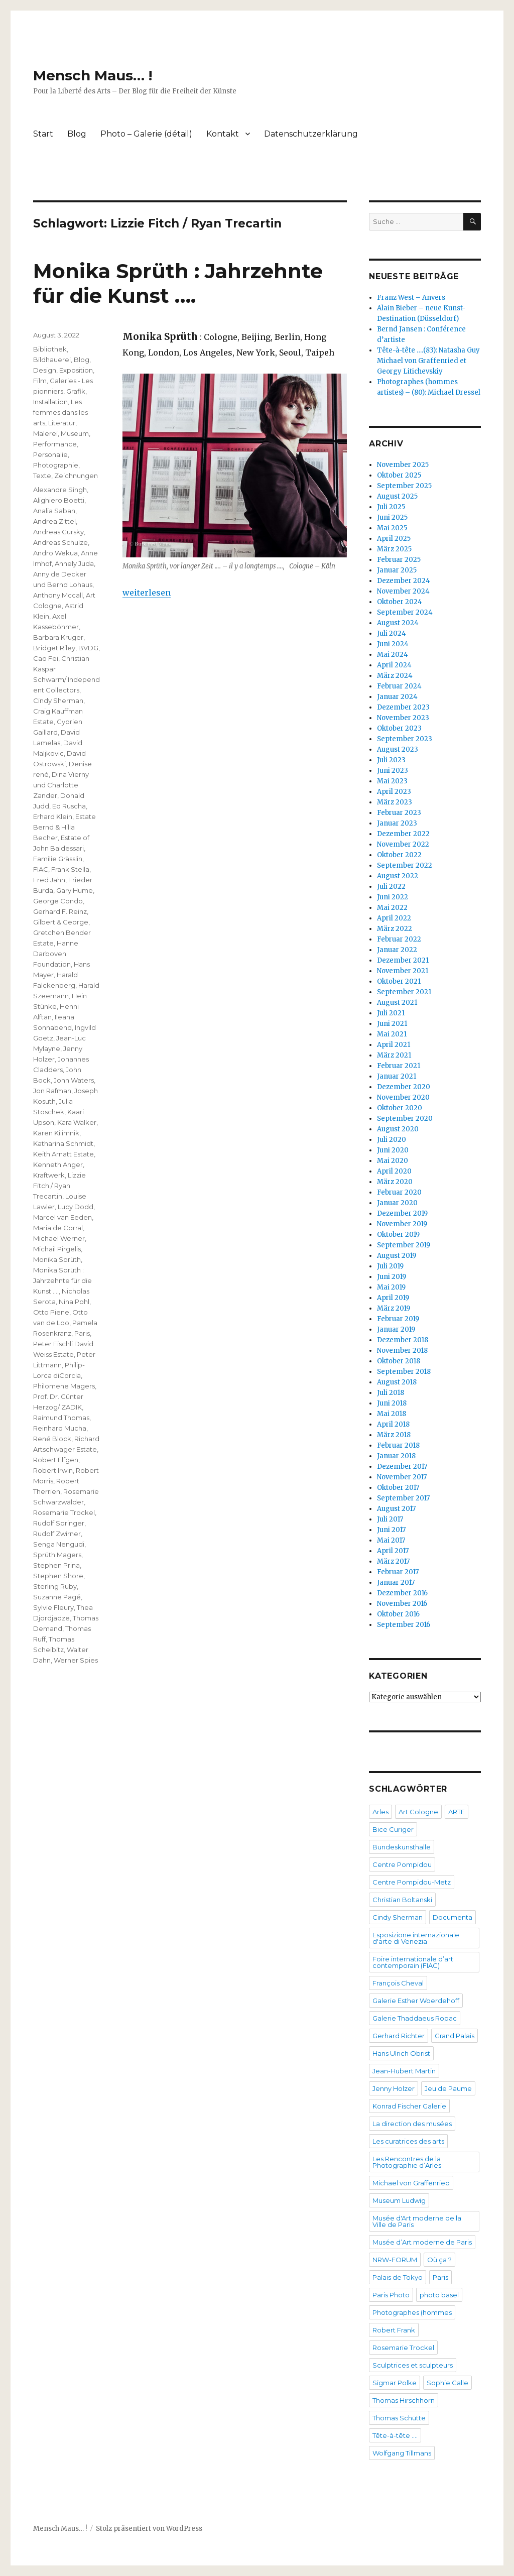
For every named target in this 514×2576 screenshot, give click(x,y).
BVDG (88, 648)
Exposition (76, 370)
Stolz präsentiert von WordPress (149, 2528)
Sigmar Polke (394, 2383)
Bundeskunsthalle (401, 1847)
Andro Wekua (55, 553)
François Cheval (398, 1983)
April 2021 (393, 1044)
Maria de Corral (58, 1228)
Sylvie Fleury (53, 1607)
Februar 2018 (398, 1445)
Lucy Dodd (75, 1207)
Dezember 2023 (403, 707)
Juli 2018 (390, 1392)
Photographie (55, 465)
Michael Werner (59, 1238)
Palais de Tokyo (397, 2277)
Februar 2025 (399, 559)
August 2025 (397, 496)
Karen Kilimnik (56, 1133)
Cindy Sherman (58, 700)
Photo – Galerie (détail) (146, 134)
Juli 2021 (391, 1013)
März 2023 (394, 802)
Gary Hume (74, 890)
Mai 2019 (391, 1287)
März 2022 (394, 928)
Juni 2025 (392, 517)
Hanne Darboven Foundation (55, 953)
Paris (82, 1333)
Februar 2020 (399, 1192)
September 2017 (403, 1498)
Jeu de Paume (448, 2088)
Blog (76, 134)
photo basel (439, 2295)
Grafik (75, 391)
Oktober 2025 (399, 475)
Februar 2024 (399, 686)
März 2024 (395, 675)
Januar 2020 (397, 1203)
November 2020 (403, 1097)
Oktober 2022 (399, 855)
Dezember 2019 (402, 1213)
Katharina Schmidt (63, 1143)
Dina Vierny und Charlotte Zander (61, 784)
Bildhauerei (52, 360)
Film (40, 381)
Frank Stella (70, 869)
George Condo (58, 901)
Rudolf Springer (58, 1523)
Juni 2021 (392, 1023)
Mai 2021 (392, 1034)
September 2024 (405, 612)
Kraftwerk (49, 1175)
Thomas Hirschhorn (403, 2400)
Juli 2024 (391, 633)
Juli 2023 (391, 760)
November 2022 (403, 844)
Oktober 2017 (398, 1487)
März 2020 (395, 1182)
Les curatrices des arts (408, 2141)
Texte (42, 476)
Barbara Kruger (58, 637)
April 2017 (393, 1551)
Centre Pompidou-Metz (411, 1882)
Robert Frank (393, 2330)
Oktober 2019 (398, 1234)
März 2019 (393, 1308)
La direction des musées (412, 2124)
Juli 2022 (391, 886)
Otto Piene (51, 1312)
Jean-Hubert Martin (404, 2071)
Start (43, 134)
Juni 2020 (393, 1150)
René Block (52, 1439)
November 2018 (402, 1350)
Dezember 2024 (403, 580)
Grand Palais (454, 2036)
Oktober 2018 (398, 1361)
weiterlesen (146, 593)
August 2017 (396, 1508)
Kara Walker (76, 1122)
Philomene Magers (64, 1386)
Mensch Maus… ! (92, 75)
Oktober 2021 (399, 981)
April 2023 (394, 791)
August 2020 (398, 1129)
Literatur (61, 423)
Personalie (50, 454)
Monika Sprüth (57, 1259)
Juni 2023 (392, 770)
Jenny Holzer (393, 2088)
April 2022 (394, 918)
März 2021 (394, 1055)
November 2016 (402, 1603)
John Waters (74, 1080)
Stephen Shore (58, 1576)
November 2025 (403, 464)
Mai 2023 (392, 781)
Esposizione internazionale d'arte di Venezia (415, 1938)
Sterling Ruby (55, 1586)
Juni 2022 (392, 897)
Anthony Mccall (58, 595)
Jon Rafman (52, 1091)
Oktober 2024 (399, 602)
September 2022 (404, 865)
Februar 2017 (398, 1572)
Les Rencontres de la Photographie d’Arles (406, 2162)
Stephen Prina (56, 1565)
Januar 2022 (397, 950)
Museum (75, 433)
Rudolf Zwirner (57, 1534)
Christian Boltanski (402, 1900)
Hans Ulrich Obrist (401, 2053)
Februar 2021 (398, 1066)
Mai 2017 (391, 1540)
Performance (55, 444)
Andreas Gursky (58, 532)
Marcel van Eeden (62, 1217)
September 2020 (405, 1118)
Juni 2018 (392, 1403)
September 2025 (404, 486)
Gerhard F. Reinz (60, 911)
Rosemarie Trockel (64, 1512)
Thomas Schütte (399, 2418)
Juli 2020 (391, 1139)
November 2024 (403, 591)
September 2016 (403, 1624)
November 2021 (402, 971)
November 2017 (402, 1477)
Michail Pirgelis (57, 1249)
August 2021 (397, 1002)
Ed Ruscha (69, 806)
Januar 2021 (396, 1076)
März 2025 (394, 549)
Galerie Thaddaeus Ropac (414, 2018)
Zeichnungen (76, 476)
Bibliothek (50, 349)
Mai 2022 (392, 907)
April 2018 (393, 1424)
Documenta (452, 1917)
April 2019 (393, 1298)
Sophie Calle (447, 2383)
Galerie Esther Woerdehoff (415, 2001)
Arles (380, 1812)
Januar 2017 (396, 1582)
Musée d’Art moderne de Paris (422, 2242)
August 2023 (397, 749)
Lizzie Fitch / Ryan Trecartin (59, 1185)
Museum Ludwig (399, 2200)
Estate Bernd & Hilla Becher (64, 827)
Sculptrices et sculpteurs (412, 2365)
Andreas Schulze (60, 542)
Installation (50, 402)
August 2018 (397, 1382)
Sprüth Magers (57, 1555)
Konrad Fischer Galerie (409, 2106)
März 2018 (394, 1435)
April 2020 (394, 1171)
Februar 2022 (399, 939)
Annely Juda (74, 563)
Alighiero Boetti (58, 500)
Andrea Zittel (54, 521)
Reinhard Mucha (59, 1428)
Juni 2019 (391, 1276)
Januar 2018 (396, 1456)
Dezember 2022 (403, 834)
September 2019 (403, 1245)
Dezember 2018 (402, 1340)
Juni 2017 (391, 1530)
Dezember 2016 (402, 1593)
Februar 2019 (398, 1319)
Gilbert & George (60, 922)
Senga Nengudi (58, 1544)
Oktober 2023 (399, 728)
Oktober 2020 (399, 1108)
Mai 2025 (392, 528)
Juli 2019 (390, 1266)
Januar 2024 (397, 696)
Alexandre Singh (60, 490)
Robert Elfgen (55, 1460)
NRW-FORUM (394, 2260)
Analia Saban (54, 511)
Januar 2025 (397, 570)
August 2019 (396, 1255)
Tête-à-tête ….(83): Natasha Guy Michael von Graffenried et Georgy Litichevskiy (428, 361)
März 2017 (393, 1561)
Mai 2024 (392, 654)
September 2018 (404, 1371)
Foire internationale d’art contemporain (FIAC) (412, 1962)
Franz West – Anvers (411, 297)
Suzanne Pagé (57, 1597)
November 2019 (402, 1224)
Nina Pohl (74, 1302)
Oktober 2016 (398, 1614)
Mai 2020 (392, 1160)
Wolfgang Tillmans (401, 2453)
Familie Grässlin (57, 859)
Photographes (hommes (412, 2312)
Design (44, 370)
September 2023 (404, 739)
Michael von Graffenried (411, 2183)
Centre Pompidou (402, 1864)
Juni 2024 (393, 644)
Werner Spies (76, 1660)
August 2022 (397, 876)
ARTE (456, 1812)
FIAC (40, 869)
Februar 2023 (399, 812)
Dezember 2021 (403, 960)
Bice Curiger (393, 1829)
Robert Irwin (53, 1470)
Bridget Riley (54, 648)
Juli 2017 (390, 1519)
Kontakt (222, 134)
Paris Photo (391, 2295)
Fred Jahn (49, 880)
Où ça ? (439, 2260)
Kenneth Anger (58, 1164)
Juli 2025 (391, 507)
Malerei (45, 433)
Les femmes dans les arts (60, 412)
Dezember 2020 (403, 1087)
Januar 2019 (396, 1329)
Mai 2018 (391, 1414)
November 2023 (403, 718)
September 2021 (404, 992)
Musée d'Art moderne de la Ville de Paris (416, 2221)
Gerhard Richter (398, 2036)
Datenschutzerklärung (311, 134)
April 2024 (394, 665)
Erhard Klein (52, 816)
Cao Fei (45, 658)
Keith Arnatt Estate (63, 1154)
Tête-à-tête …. (395, 2435)
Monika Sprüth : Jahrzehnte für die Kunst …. (178, 283)
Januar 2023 (397, 823)
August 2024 (398, 623)
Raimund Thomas (61, 1418)
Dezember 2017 (402, 1466)
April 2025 (394, 538)
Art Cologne (418, 1812)
